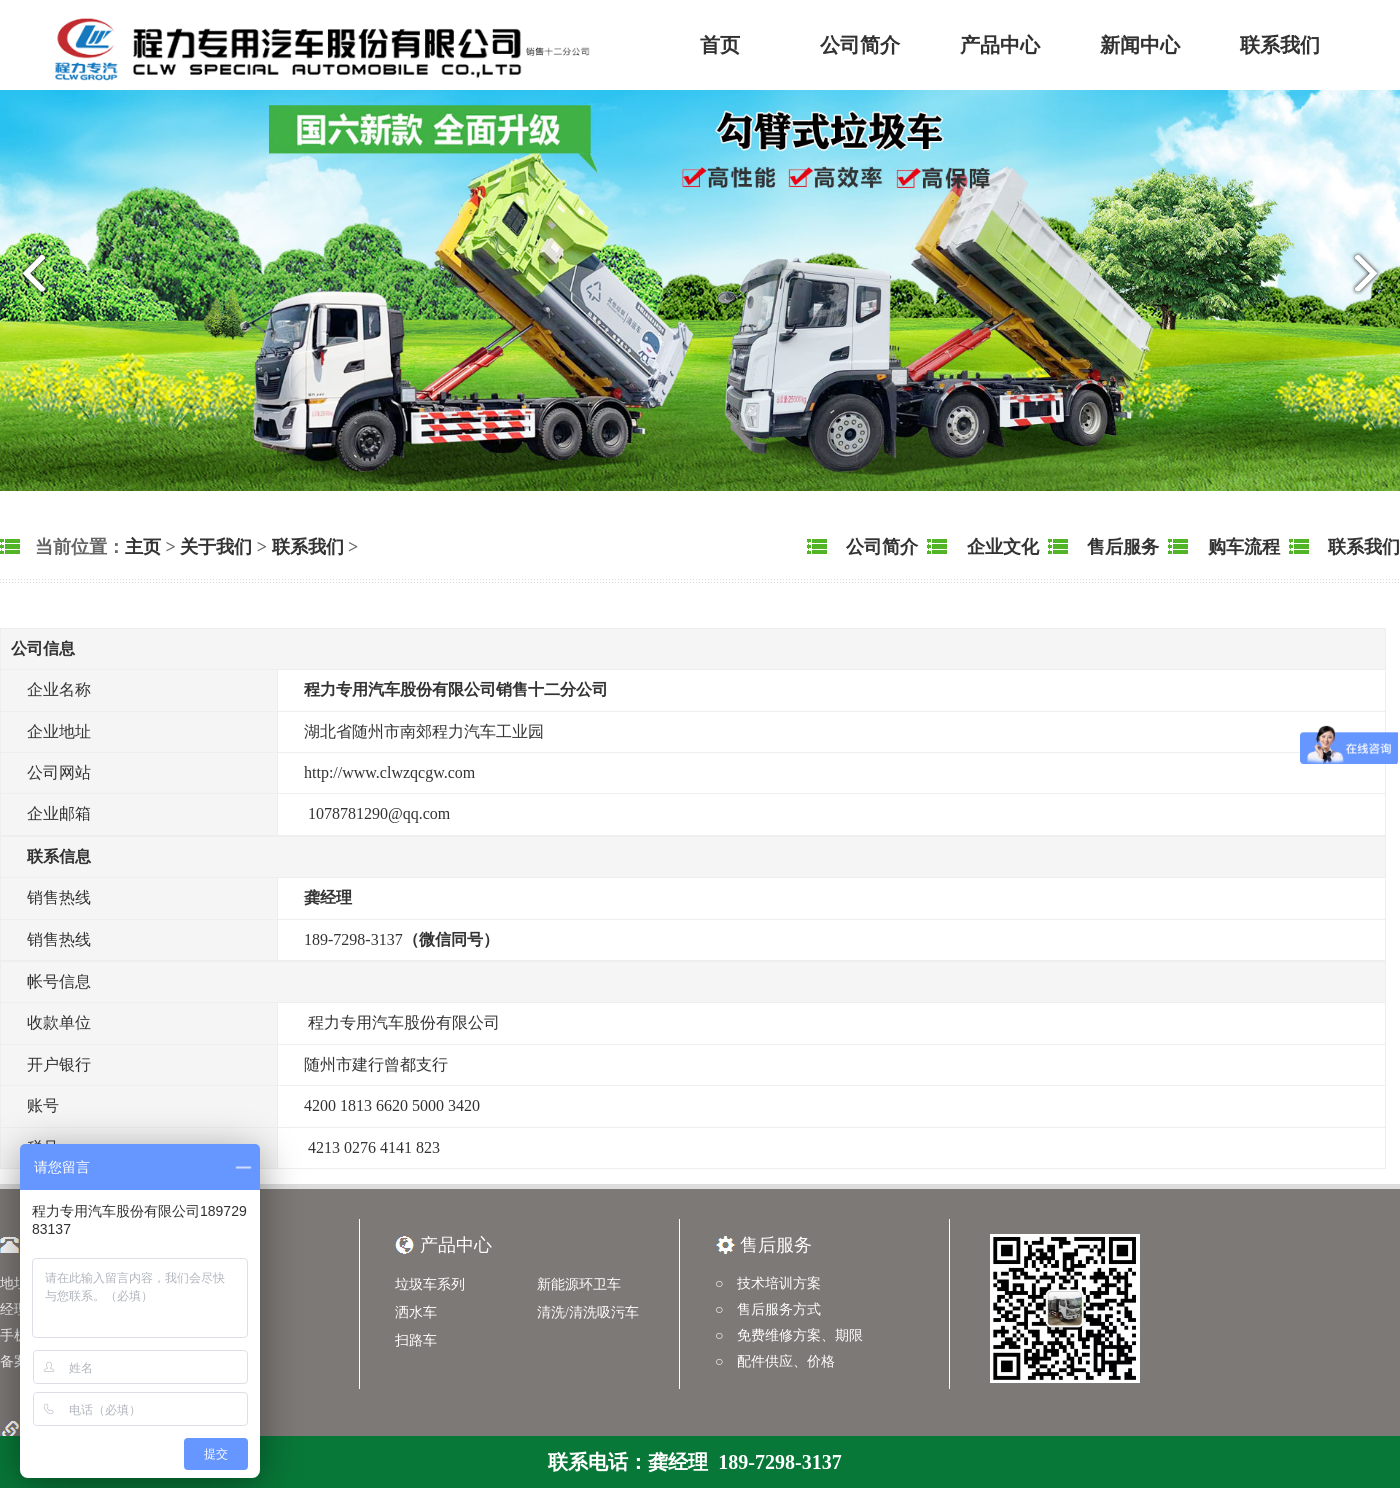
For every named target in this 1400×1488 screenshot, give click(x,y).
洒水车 (416, 1312)
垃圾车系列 (430, 1284)
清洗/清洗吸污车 (588, 1312)
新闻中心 (1140, 45)
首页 (720, 45)
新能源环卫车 (579, 1284)
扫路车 (416, 1340)
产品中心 (1000, 45)
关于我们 (216, 547)
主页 (143, 547)
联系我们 (1280, 45)
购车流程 (1241, 547)
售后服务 (1121, 547)
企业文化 (1000, 547)
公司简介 (860, 45)
